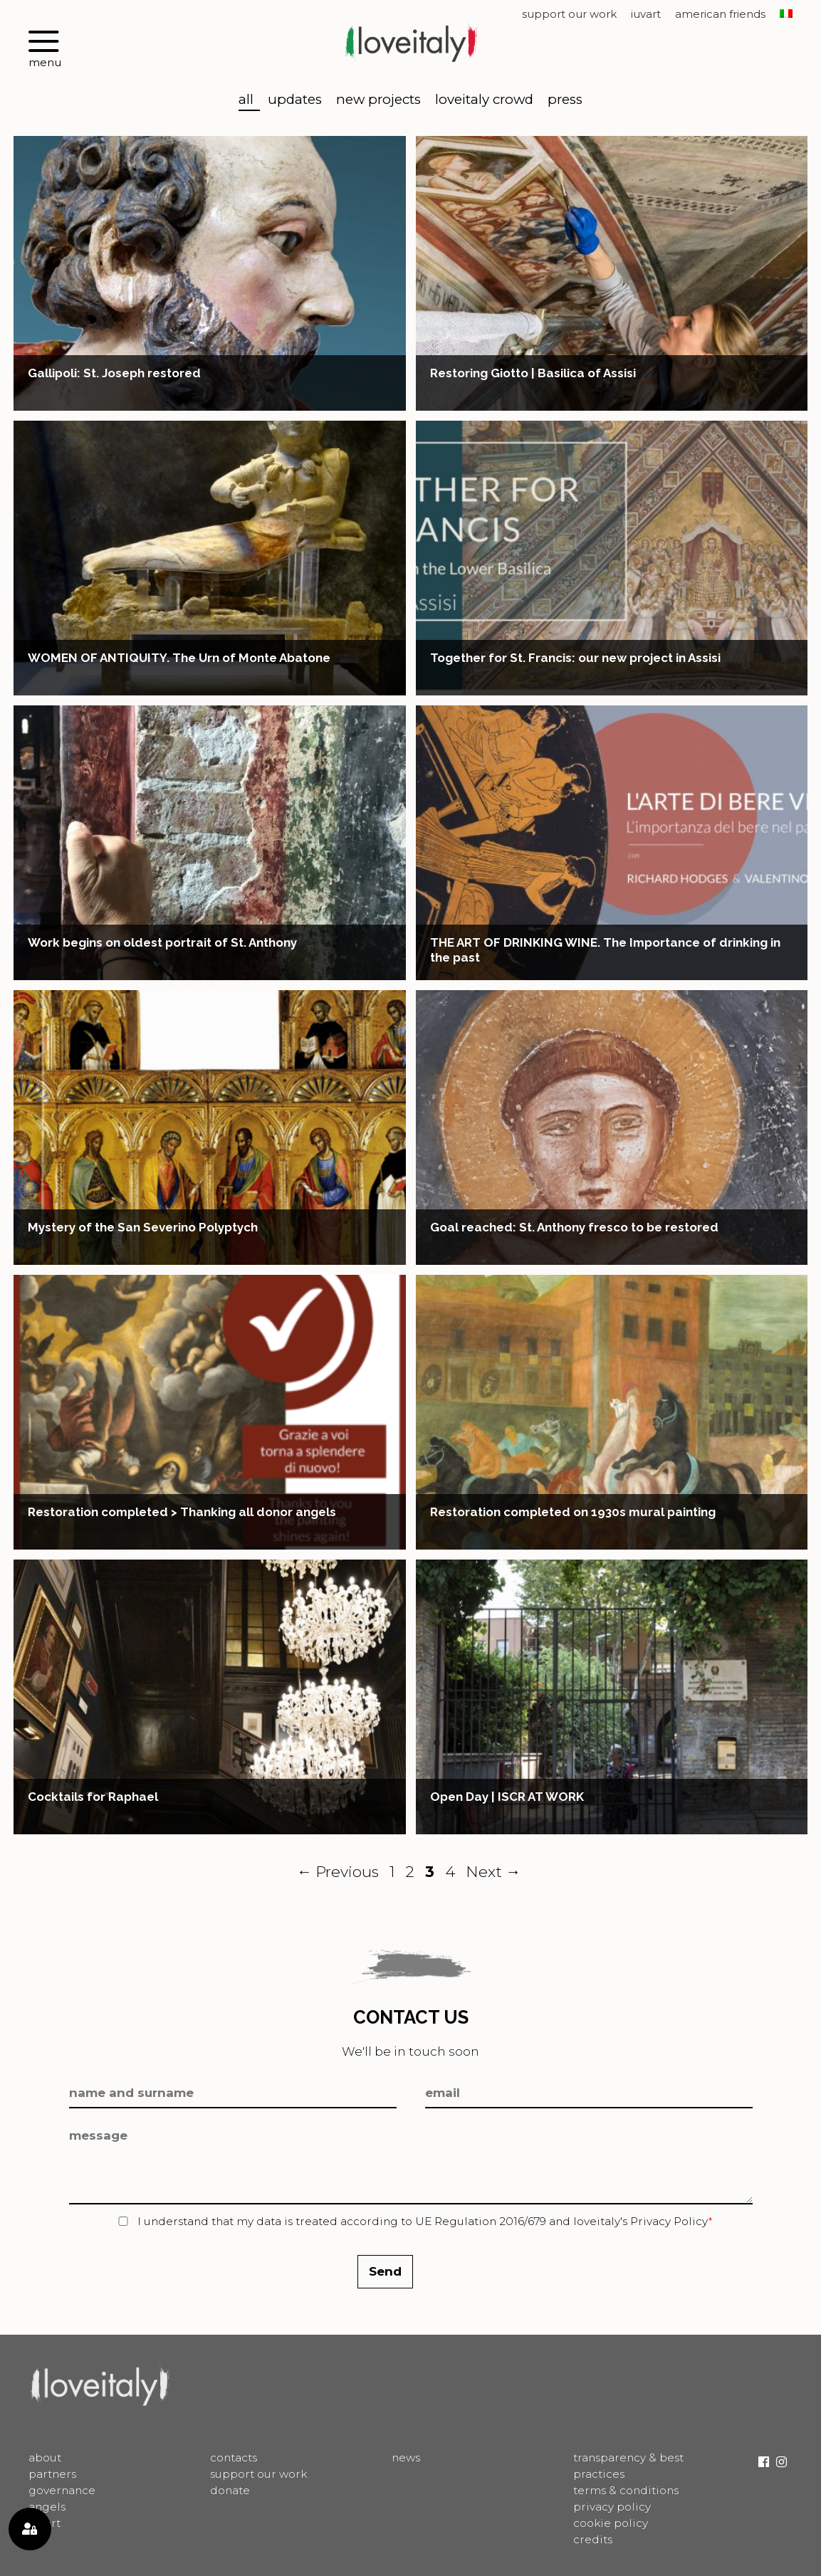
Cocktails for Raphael (93, 1796)
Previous (338, 1871)
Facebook (764, 2462)
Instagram (781, 2462)
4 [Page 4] (451, 1871)
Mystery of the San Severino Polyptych (143, 1227)
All (246, 100)
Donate (230, 2490)
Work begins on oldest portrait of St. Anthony (162, 942)
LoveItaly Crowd (484, 100)
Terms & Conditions (626, 2490)
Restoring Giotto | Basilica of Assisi (533, 373)
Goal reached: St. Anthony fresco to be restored (574, 1227)
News (406, 2457)
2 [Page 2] (411, 1871)
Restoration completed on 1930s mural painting (573, 1512)
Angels (47, 2506)
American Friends (720, 14)
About (44, 2457)
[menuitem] (786, 14)
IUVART (646, 14)
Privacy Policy (669, 2221)
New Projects (378, 100)
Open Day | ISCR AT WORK (507, 1796)
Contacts (233, 2457)
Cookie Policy (610, 2523)
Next (493, 1871)
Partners (52, 2474)
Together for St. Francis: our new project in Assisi (575, 658)
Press (565, 100)
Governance (61, 2490)
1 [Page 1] (394, 1871)
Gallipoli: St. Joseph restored (114, 373)
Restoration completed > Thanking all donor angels (182, 1512)
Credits (592, 2539)
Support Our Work (569, 14)
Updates (295, 100)
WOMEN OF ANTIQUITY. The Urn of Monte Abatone (179, 658)
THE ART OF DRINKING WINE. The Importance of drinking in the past (605, 949)
